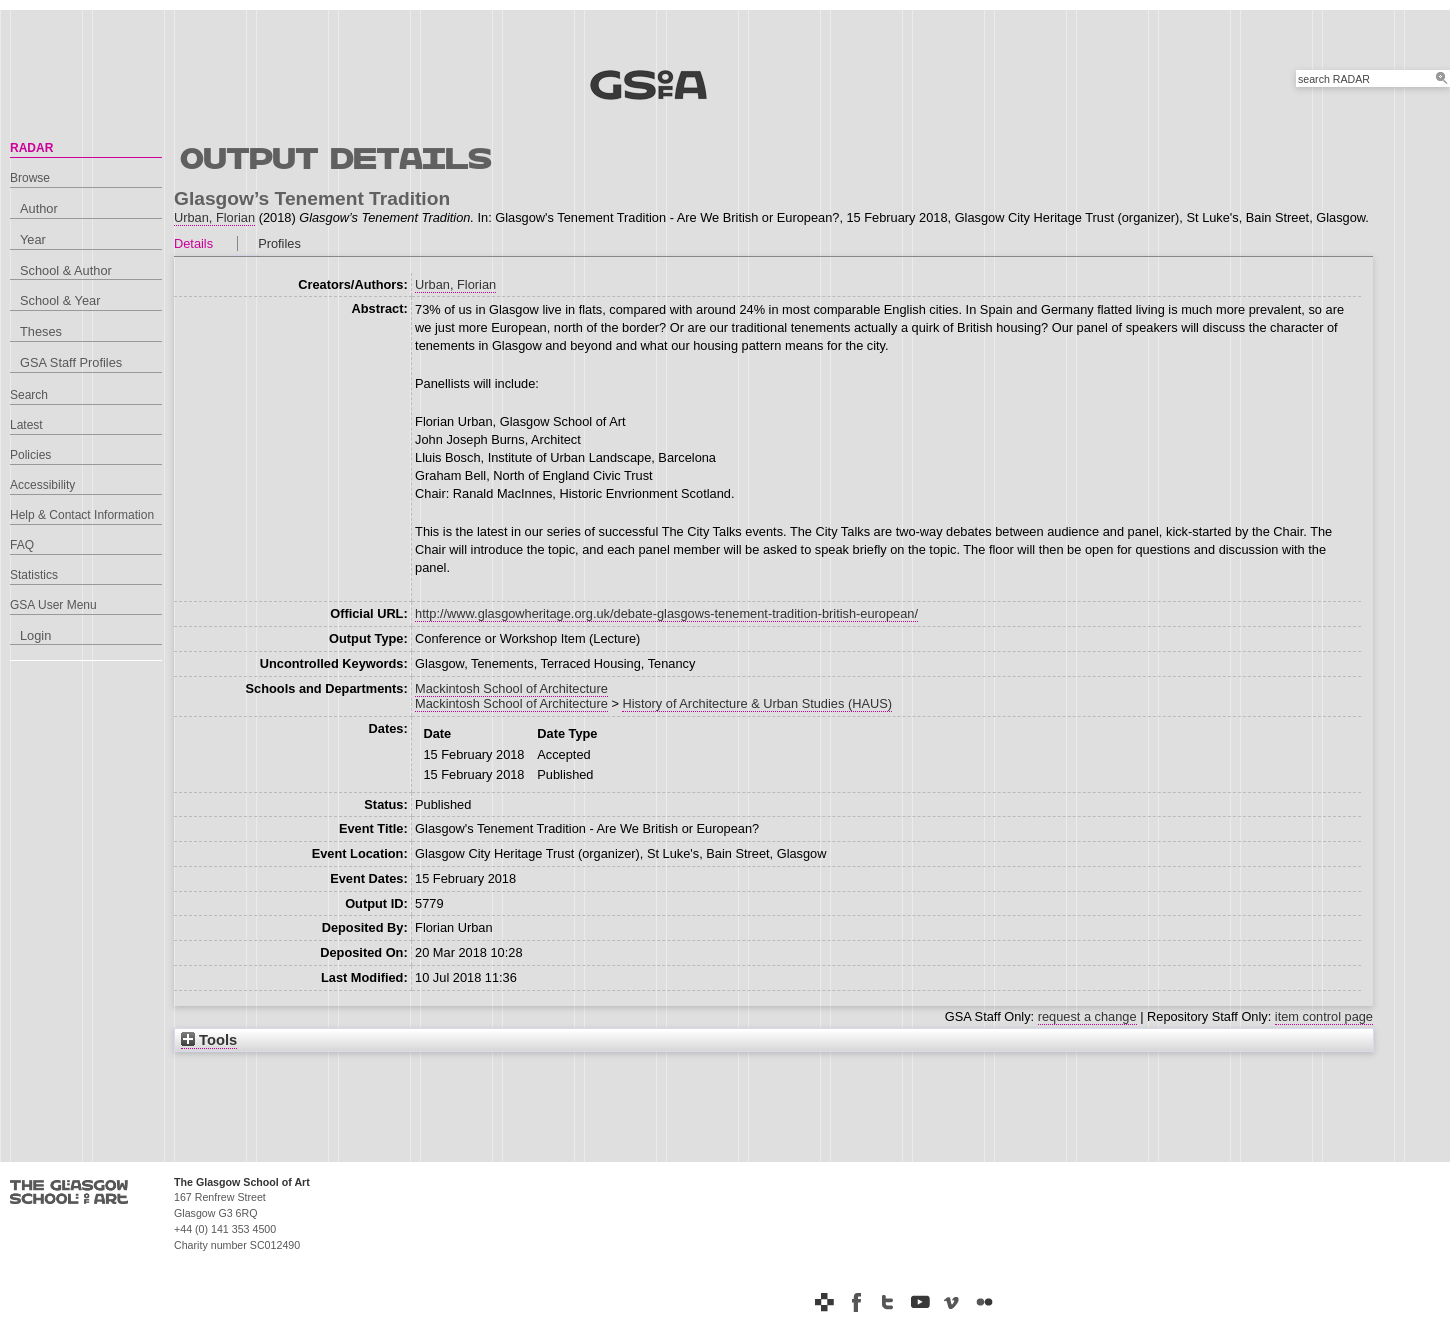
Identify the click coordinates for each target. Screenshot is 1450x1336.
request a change (1087, 1016)
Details (193, 243)
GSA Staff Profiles (71, 362)
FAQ (22, 545)
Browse (30, 178)
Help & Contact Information (82, 515)
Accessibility (42, 485)
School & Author (66, 270)
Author (39, 208)
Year (33, 239)
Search (29, 395)
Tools (209, 1040)
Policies (30, 455)
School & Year (60, 300)
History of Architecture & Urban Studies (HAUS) (757, 703)
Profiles (279, 243)
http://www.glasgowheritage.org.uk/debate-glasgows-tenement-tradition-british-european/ (666, 613)
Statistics (34, 575)
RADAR (31, 148)
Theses (41, 331)
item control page (1324, 1016)
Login (35, 635)
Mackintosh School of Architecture (511, 688)
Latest (26, 425)
